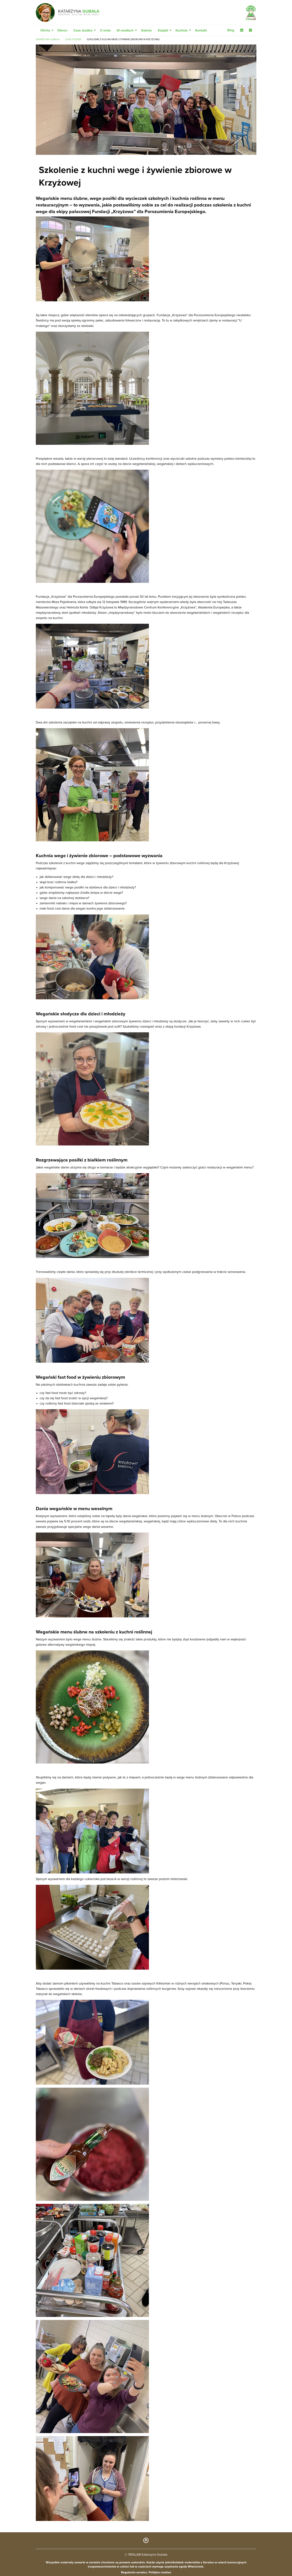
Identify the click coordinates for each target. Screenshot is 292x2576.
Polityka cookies (160, 2572)
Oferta (45, 30)
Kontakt (201, 30)
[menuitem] (45, 30)
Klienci (62, 30)
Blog (230, 30)
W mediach (125, 30)
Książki (163, 30)
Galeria (146, 30)
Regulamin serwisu (134, 2572)
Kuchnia (182, 30)
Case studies (82, 30)
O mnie (105, 30)
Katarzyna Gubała (48, 39)
